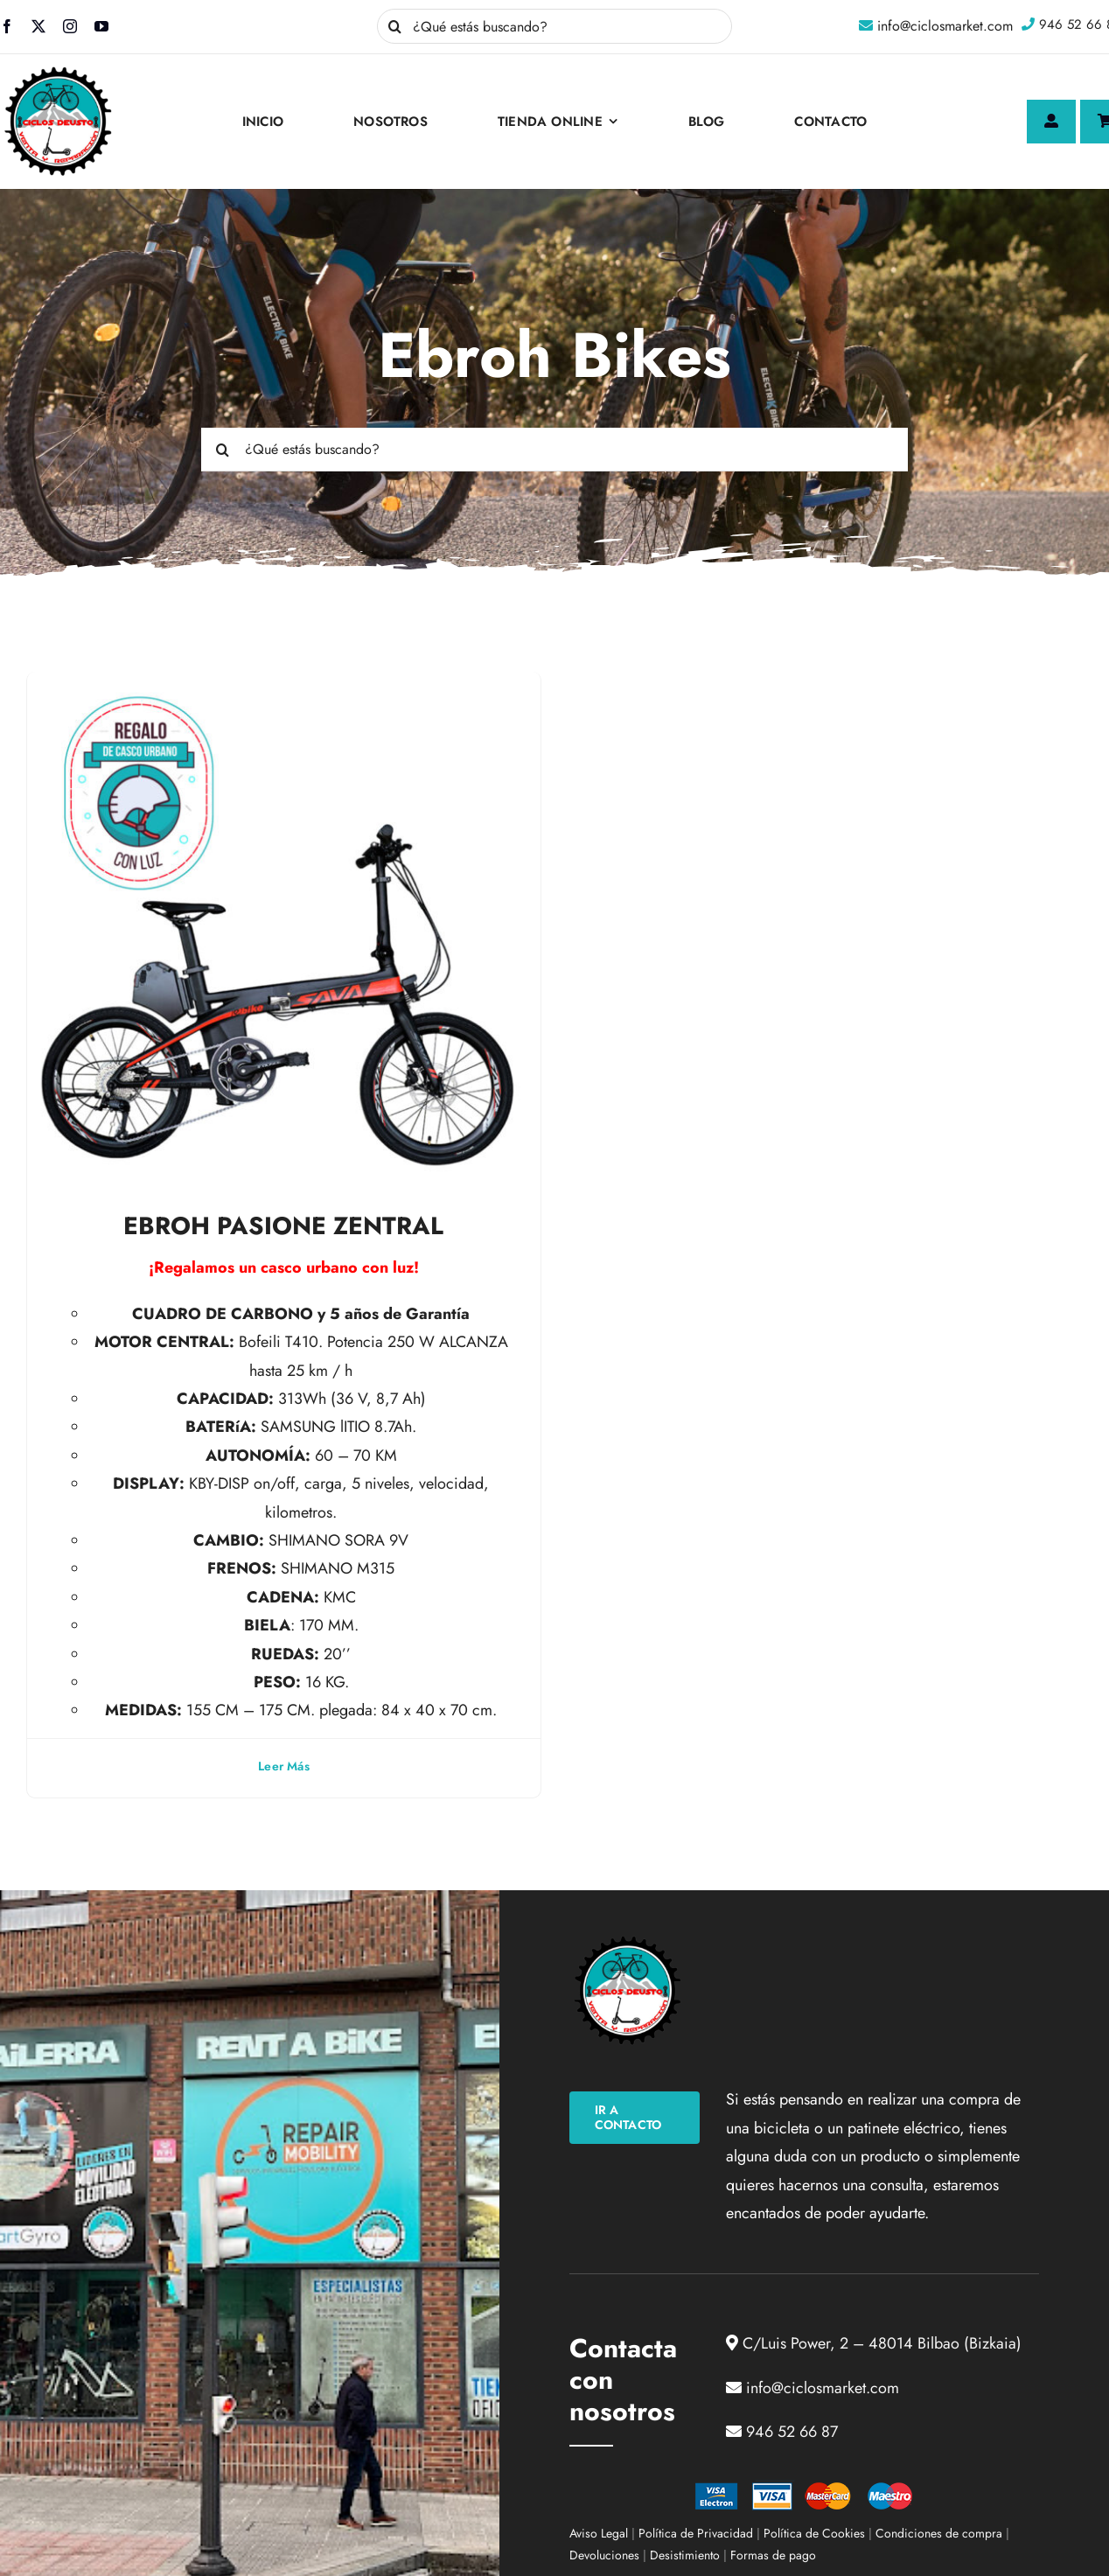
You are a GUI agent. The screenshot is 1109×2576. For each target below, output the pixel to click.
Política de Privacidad (695, 2533)
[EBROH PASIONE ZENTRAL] (284, 685)
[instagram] (70, 26)
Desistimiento (685, 2555)
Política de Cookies (814, 2533)
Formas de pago (773, 2555)
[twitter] (38, 26)
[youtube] (101, 26)
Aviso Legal (598, 2533)
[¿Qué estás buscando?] (554, 26)
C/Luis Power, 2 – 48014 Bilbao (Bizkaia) (882, 2343)
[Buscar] (394, 26)
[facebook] (7, 26)
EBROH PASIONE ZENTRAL (283, 1226)
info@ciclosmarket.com (945, 26)
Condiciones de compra (938, 2533)
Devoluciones (604, 2555)
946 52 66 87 (792, 2431)
